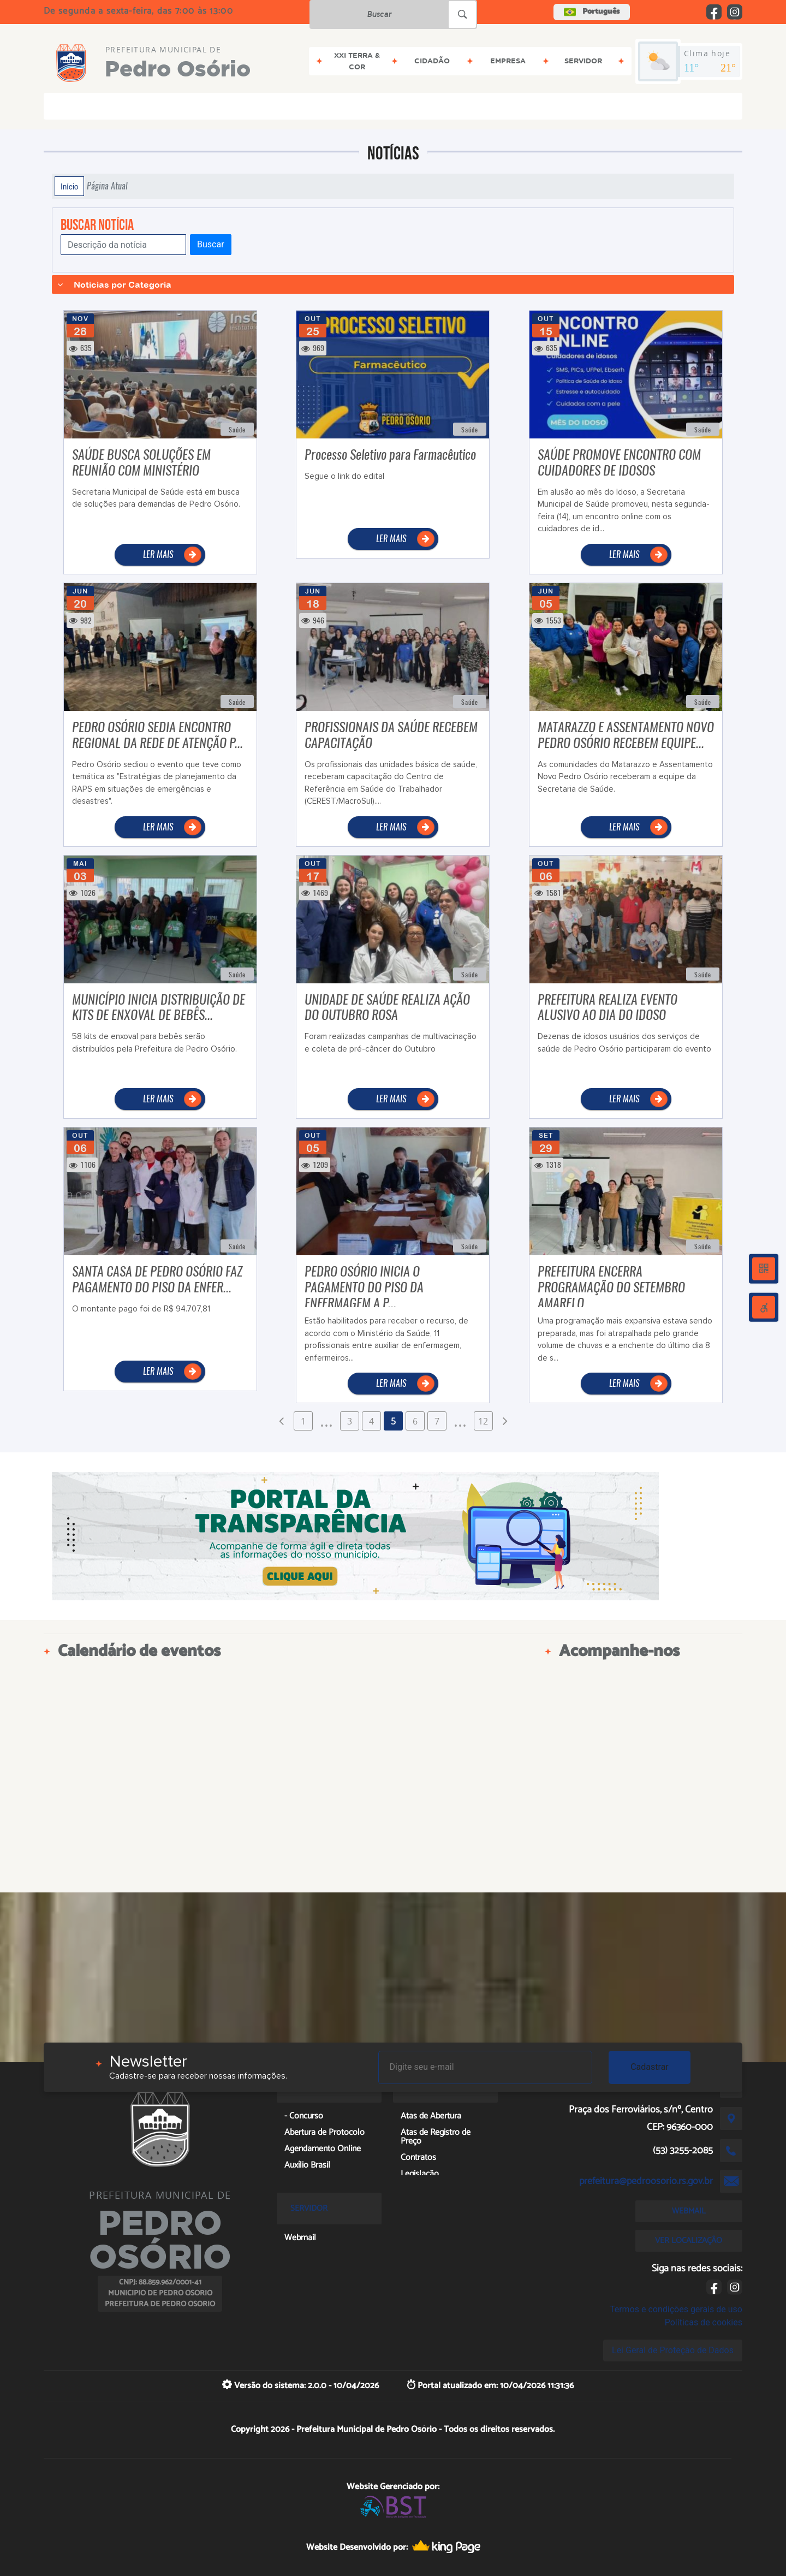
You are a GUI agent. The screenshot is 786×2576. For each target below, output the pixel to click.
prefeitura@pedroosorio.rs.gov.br (646, 2181)
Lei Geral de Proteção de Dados (673, 2350)
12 (483, 1421)
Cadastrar (649, 2067)
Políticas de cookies (703, 2322)
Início (69, 186)
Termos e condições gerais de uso (676, 2309)
